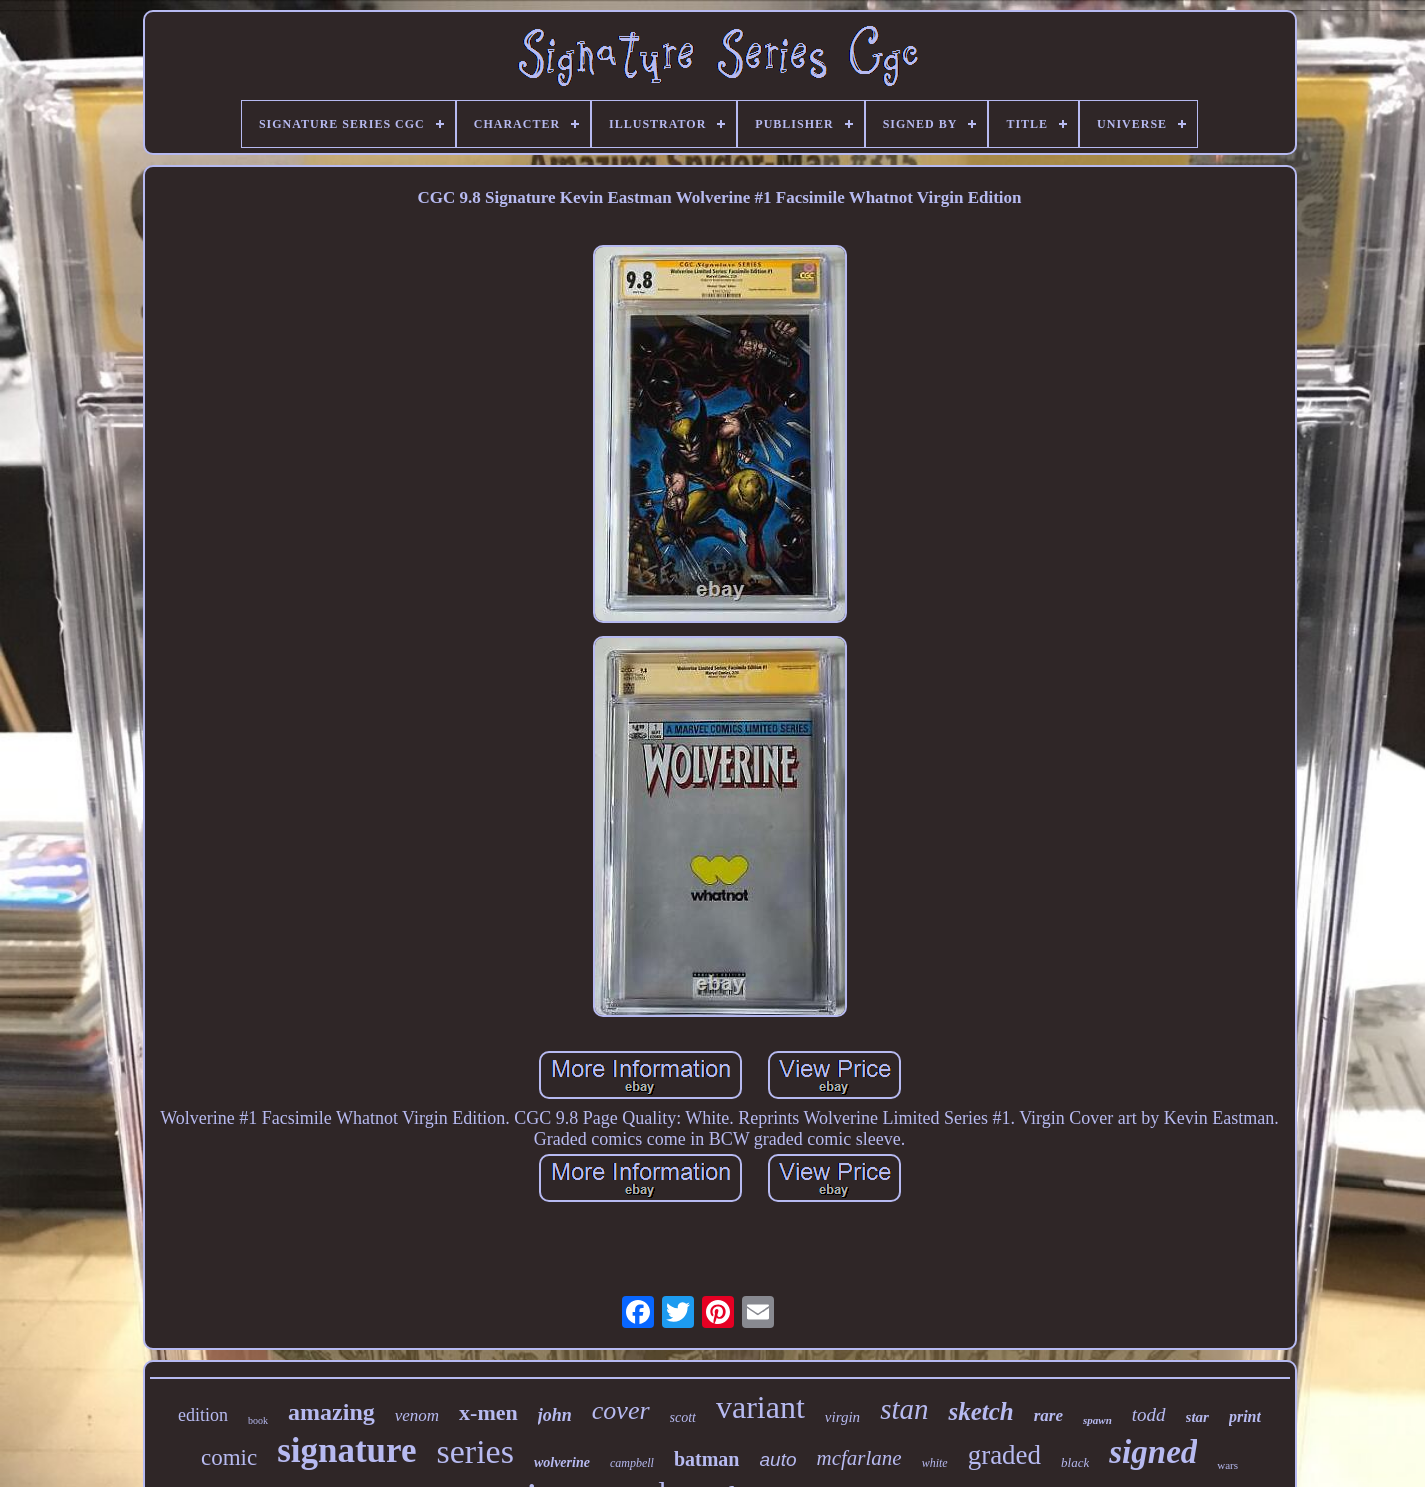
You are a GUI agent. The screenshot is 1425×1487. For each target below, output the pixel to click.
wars (1227, 1465)
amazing (331, 1412)
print (1245, 1416)
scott (683, 1417)
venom (417, 1415)
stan (904, 1409)
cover (621, 1410)
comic (229, 1457)
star (1197, 1417)
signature (346, 1450)
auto (778, 1459)
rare (1048, 1415)
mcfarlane (858, 1458)
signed (1153, 1452)
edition (203, 1415)
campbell (632, 1463)
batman (707, 1459)
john (555, 1415)
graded (1004, 1455)
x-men (488, 1412)
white (935, 1463)
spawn (1097, 1420)
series (475, 1451)
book (258, 1420)
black (1075, 1462)
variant (760, 1407)
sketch (980, 1411)
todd (1149, 1414)
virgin (842, 1417)
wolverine (562, 1462)
